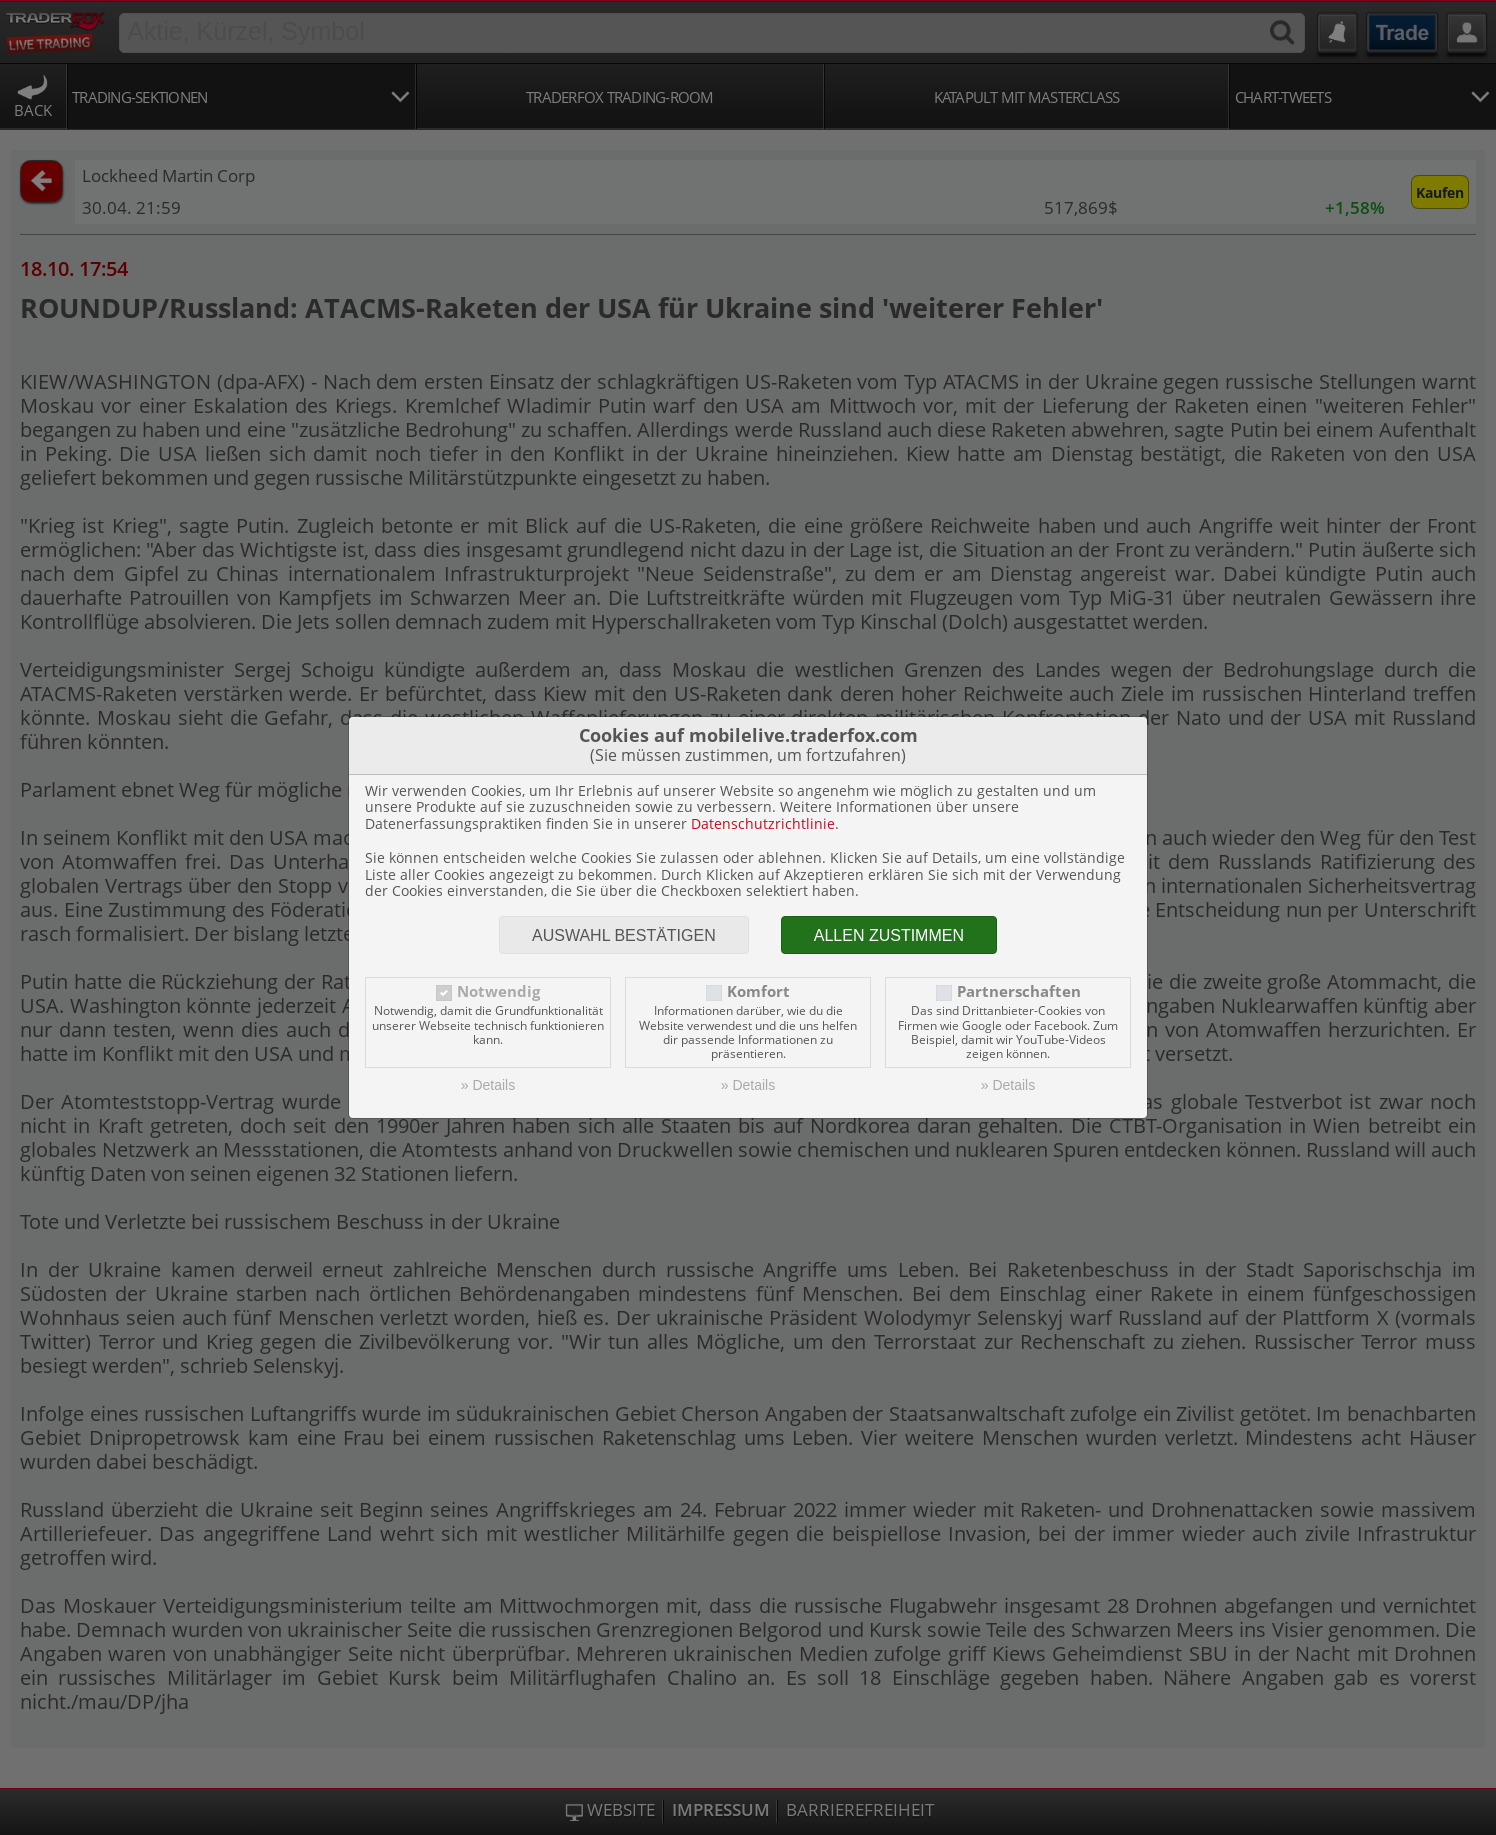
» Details (488, 1085)
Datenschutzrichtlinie (763, 823)
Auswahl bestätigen (624, 935)
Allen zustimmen (889, 935)
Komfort (758, 991)
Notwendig (498, 991)
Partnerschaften (1019, 991)
